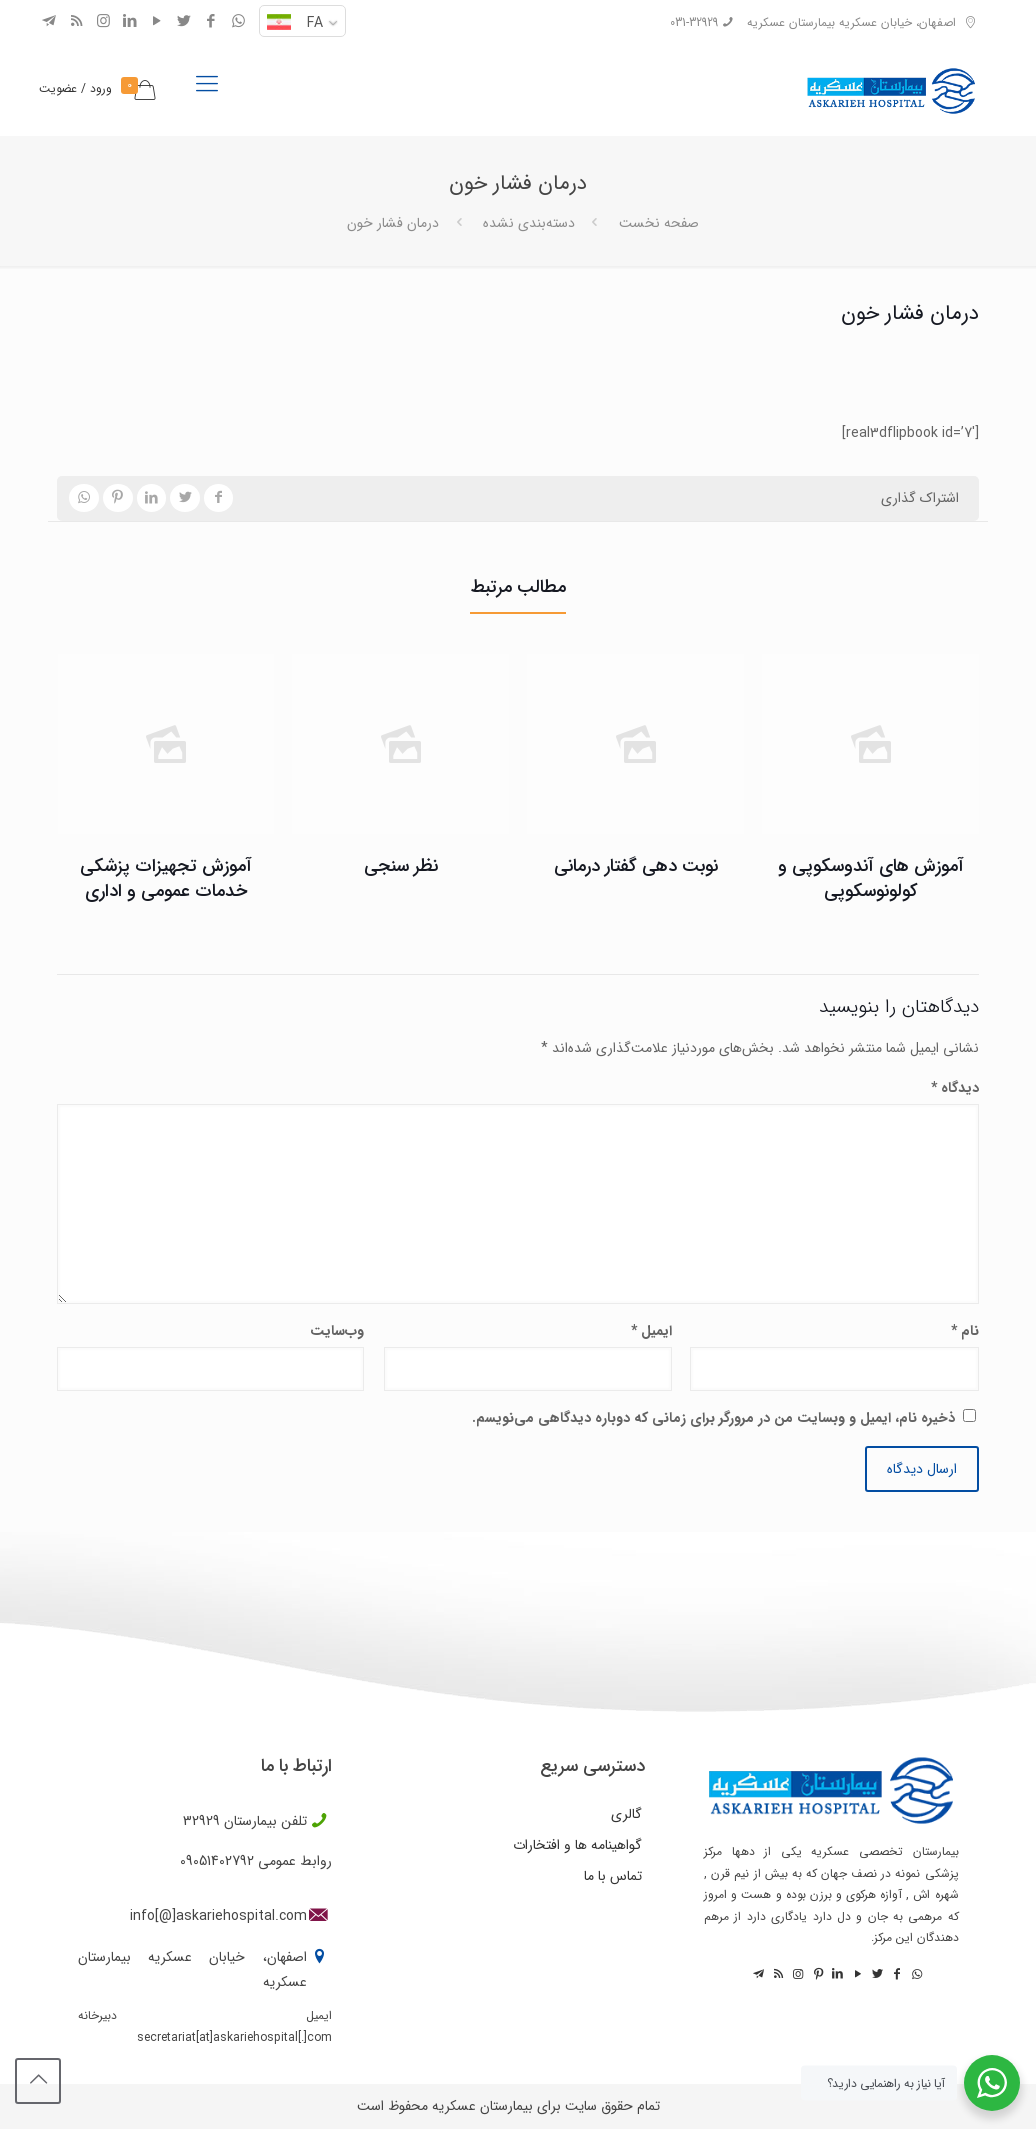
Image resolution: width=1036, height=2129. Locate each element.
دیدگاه (955, 1088)
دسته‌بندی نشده (529, 223)
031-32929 (694, 22)
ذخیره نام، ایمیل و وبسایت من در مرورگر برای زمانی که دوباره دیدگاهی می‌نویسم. (713, 1418)
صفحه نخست (659, 223)
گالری (626, 1814)
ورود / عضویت (75, 88)
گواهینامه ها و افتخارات (577, 1845)
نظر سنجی (401, 866)
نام (965, 1331)
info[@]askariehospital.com (218, 1916)
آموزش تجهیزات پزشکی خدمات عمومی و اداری (166, 878)
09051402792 (217, 1861)
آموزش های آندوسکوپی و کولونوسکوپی (871, 878)
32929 (201, 1821)
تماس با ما (613, 1876)
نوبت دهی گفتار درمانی (636, 866)
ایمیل (651, 1331)
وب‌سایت (337, 1331)
